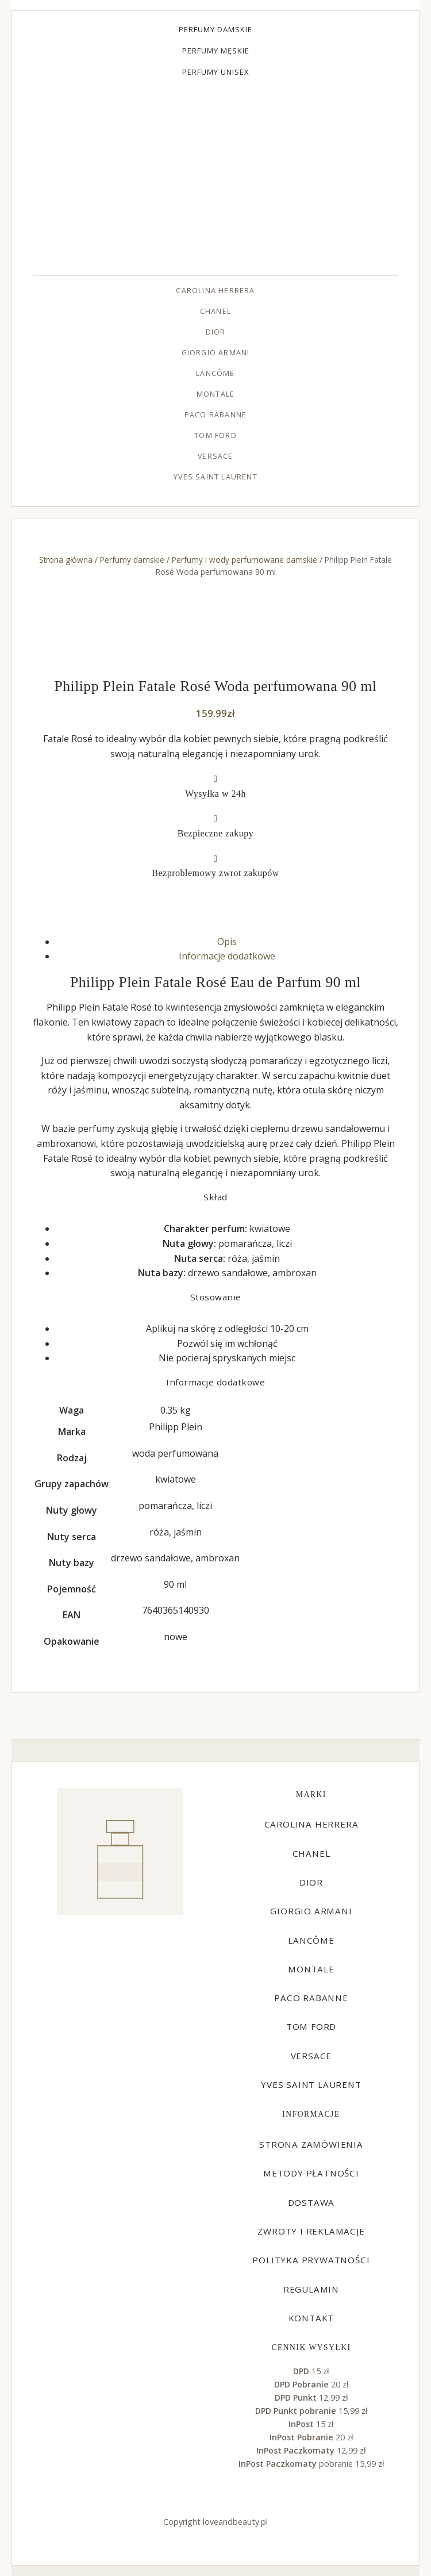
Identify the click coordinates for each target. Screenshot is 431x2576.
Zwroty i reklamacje (310, 2231)
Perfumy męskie (215, 50)
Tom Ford (215, 435)
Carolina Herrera (215, 290)
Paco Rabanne (215, 415)
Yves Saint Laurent (215, 477)
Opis (227, 941)
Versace (215, 456)
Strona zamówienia (311, 2144)
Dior (216, 332)
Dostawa (311, 2202)
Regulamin (311, 2289)
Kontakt (311, 2318)
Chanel (215, 311)
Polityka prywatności (311, 2260)
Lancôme (215, 373)
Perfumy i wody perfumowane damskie (244, 559)
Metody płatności (311, 2173)
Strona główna (66, 559)
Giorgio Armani (216, 353)
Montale (215, 394)
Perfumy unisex (215, 72)
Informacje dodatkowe (227, 956)
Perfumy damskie (215, 29)
